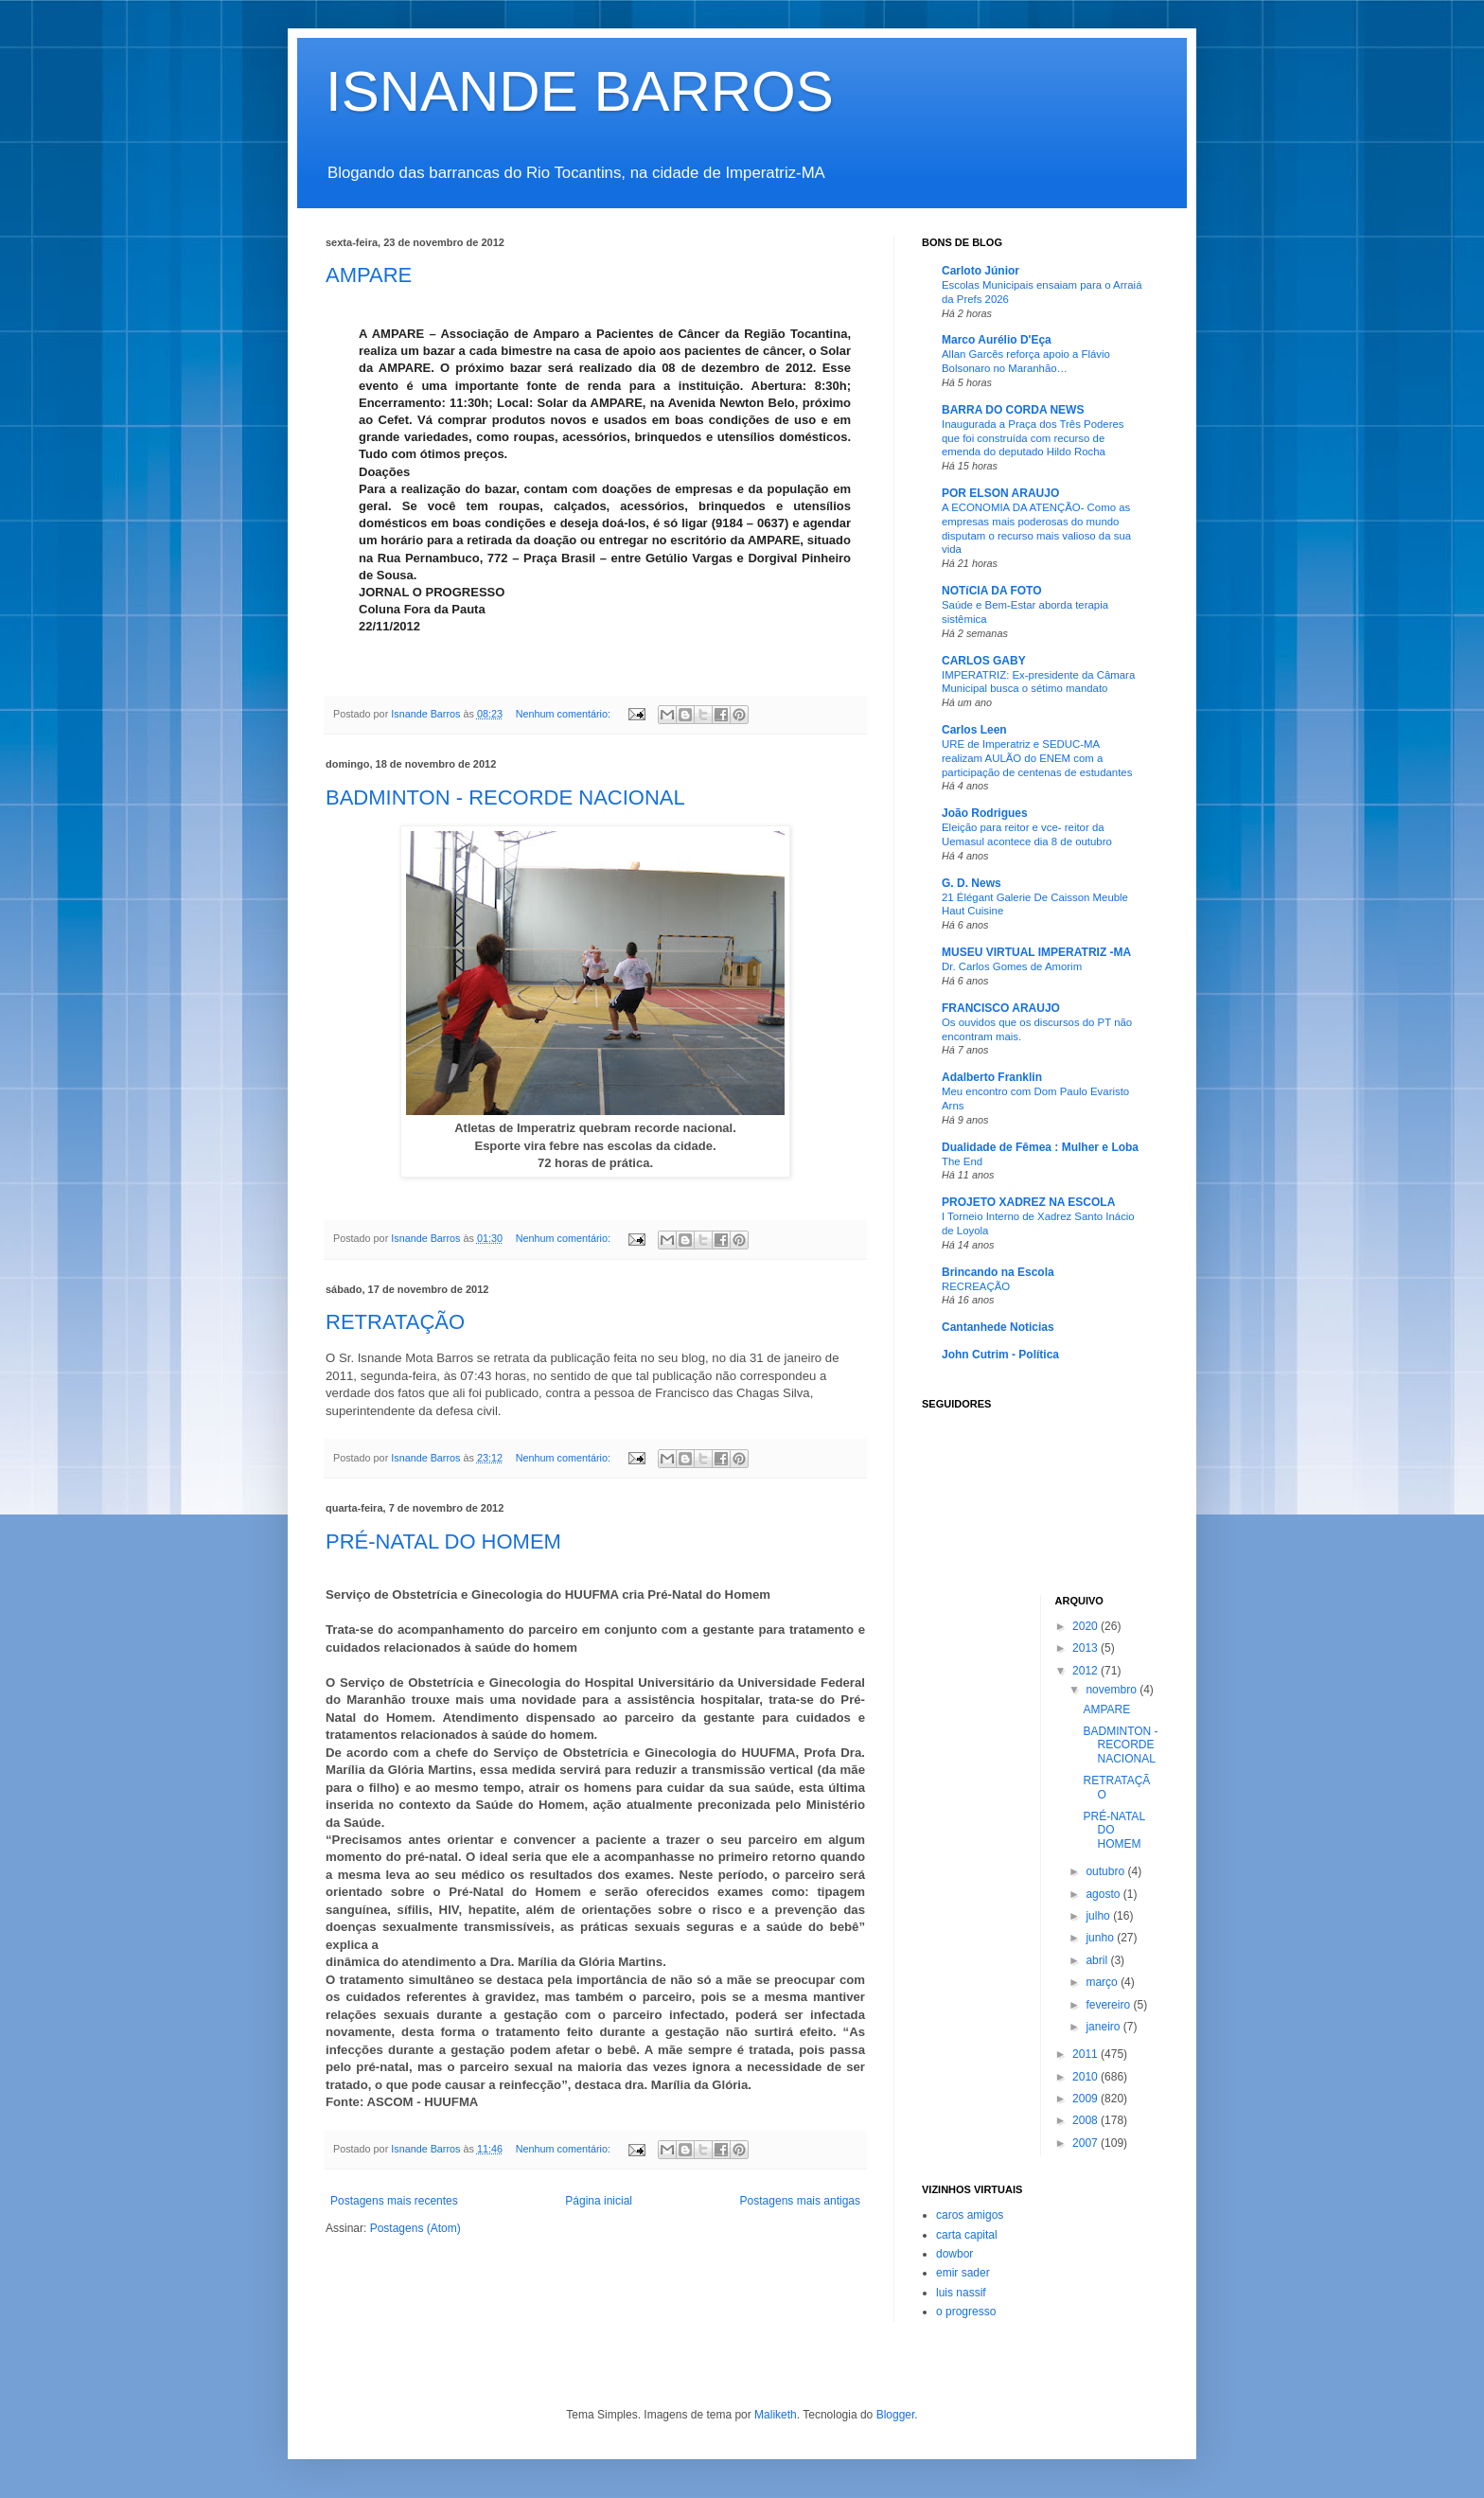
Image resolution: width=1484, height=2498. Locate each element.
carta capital (967, 2234)
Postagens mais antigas (800, 2200)
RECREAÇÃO (976, 1286)
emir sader (963, 2272)
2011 (1086, 2054)
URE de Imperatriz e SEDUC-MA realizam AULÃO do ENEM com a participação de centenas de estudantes (1037, 758)
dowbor (954, 2253)
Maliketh (775, 2414)
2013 (1086, 1648)
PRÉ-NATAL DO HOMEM (443, 1541)
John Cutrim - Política (1000, 1354)
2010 (1086, 2076)
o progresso (966, 2311)
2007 (1086, 2143)
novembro (1113, 1689)
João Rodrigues (985, 813)
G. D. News (971, 883)
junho (1101, 1937)
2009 (1086, 2098)
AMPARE (369, 275)
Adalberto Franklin (992, 1077)
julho (1099, 1915)
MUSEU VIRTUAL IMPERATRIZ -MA (1036, 952)
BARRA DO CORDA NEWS (1013, 409)
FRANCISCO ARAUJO (1001, 1008)
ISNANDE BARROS (580, 91)
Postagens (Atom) (415, 2228)
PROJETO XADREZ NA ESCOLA (1028, 1202)
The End (962, 1161)
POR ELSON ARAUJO (1000, 493)
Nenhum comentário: (564, 713)
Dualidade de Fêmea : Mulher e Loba (1040, 1147)
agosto (1104, 1894)
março (1103, 1982)
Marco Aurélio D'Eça (996, 339)
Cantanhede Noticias (998, 1327)
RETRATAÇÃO (395, 1322)
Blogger (895, 2414)
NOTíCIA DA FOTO (992, 590)
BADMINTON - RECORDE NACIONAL (505, 797)
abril (1098, 1960)
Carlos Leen (974, 729)
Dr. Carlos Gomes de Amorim (1012, 966)
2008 (1086, 2120)
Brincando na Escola (998, 1272)
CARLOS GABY (984, 660)
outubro (1106, 1871)
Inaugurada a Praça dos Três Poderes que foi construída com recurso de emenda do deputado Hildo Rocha (1033, 438)
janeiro (1104, 2026)
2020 (1086, 1626)
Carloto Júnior (980, 270)
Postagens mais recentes (394, 2200)
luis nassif (961, 2292)
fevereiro (1109, 2004)
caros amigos (969, 2215)
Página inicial (598, 2200)
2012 (1086, 1670)
